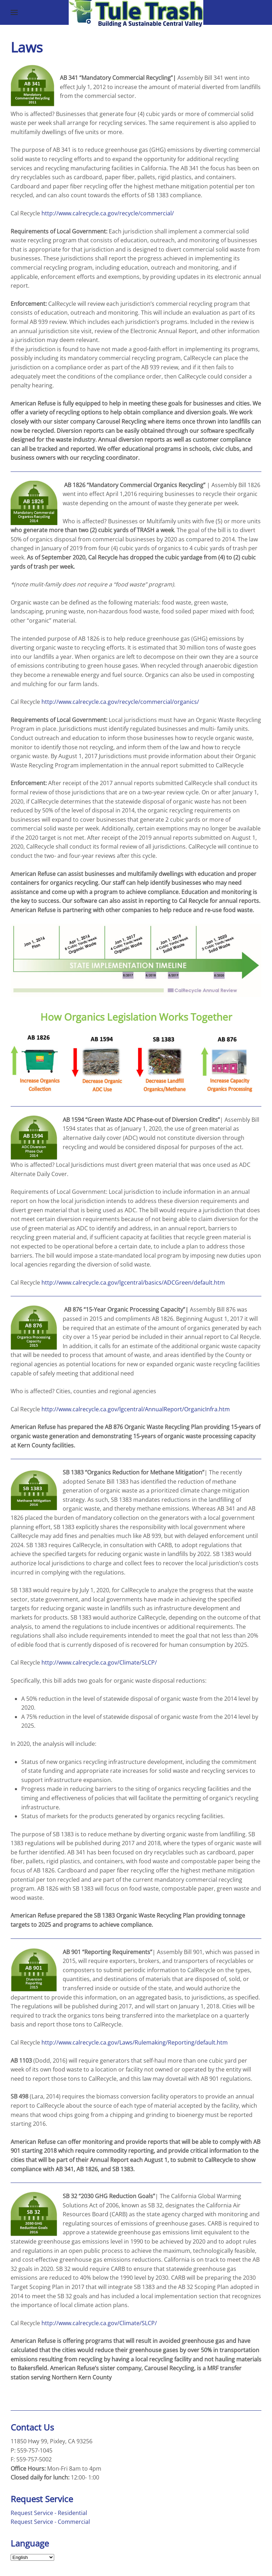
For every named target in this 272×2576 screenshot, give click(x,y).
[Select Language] (32, 2557)
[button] (14, 12)
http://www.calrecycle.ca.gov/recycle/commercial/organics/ (120, 702)
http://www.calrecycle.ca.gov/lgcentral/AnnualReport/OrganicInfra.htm (135, 1409)
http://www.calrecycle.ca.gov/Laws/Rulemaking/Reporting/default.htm (134, 2042)
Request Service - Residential (49, 2513)
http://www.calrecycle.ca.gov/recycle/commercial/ (107, 213)
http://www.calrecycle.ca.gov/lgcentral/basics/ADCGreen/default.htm (133, 1282)
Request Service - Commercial (50, 2522)
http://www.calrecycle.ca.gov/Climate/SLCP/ (99, 1662)
